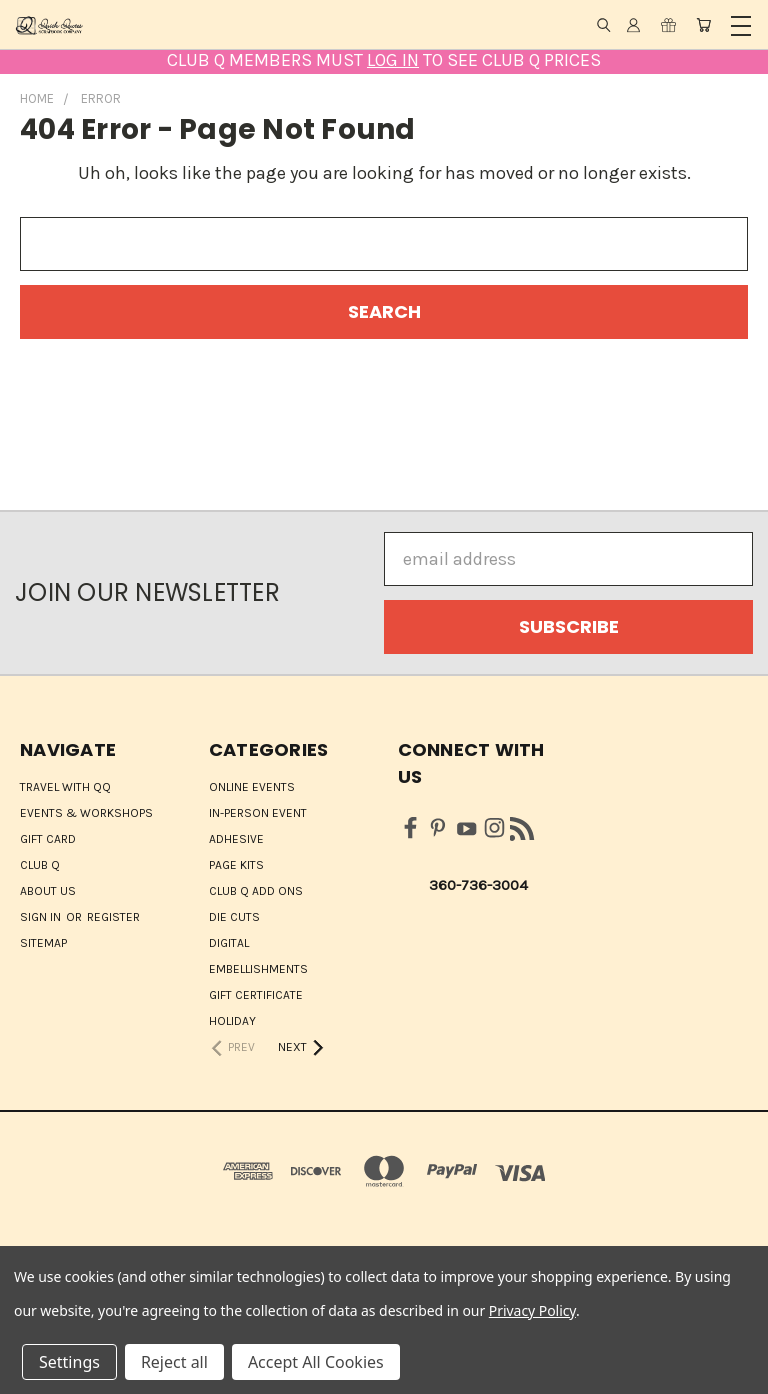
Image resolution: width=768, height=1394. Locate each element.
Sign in (42, 917)
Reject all (174, 1362)
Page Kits (236, 865)
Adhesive (236, 839)
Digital (229, 943)
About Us (48, 891)
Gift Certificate (256, 995)
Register (113, 917)
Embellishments (258, 969)
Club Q (40, 865)
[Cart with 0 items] (703, 25)
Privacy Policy (532, 1310)
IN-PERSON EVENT (258, 813)
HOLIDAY (232, 1021)
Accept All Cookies (316, 1362)
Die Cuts (234, 917)
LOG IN (393, 60)
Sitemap (43, 943)
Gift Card (48, 839)
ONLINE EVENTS (252, 787)
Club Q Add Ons (256, 891)
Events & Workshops (86, 813)
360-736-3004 (478, 885)
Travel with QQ (65, 787)
